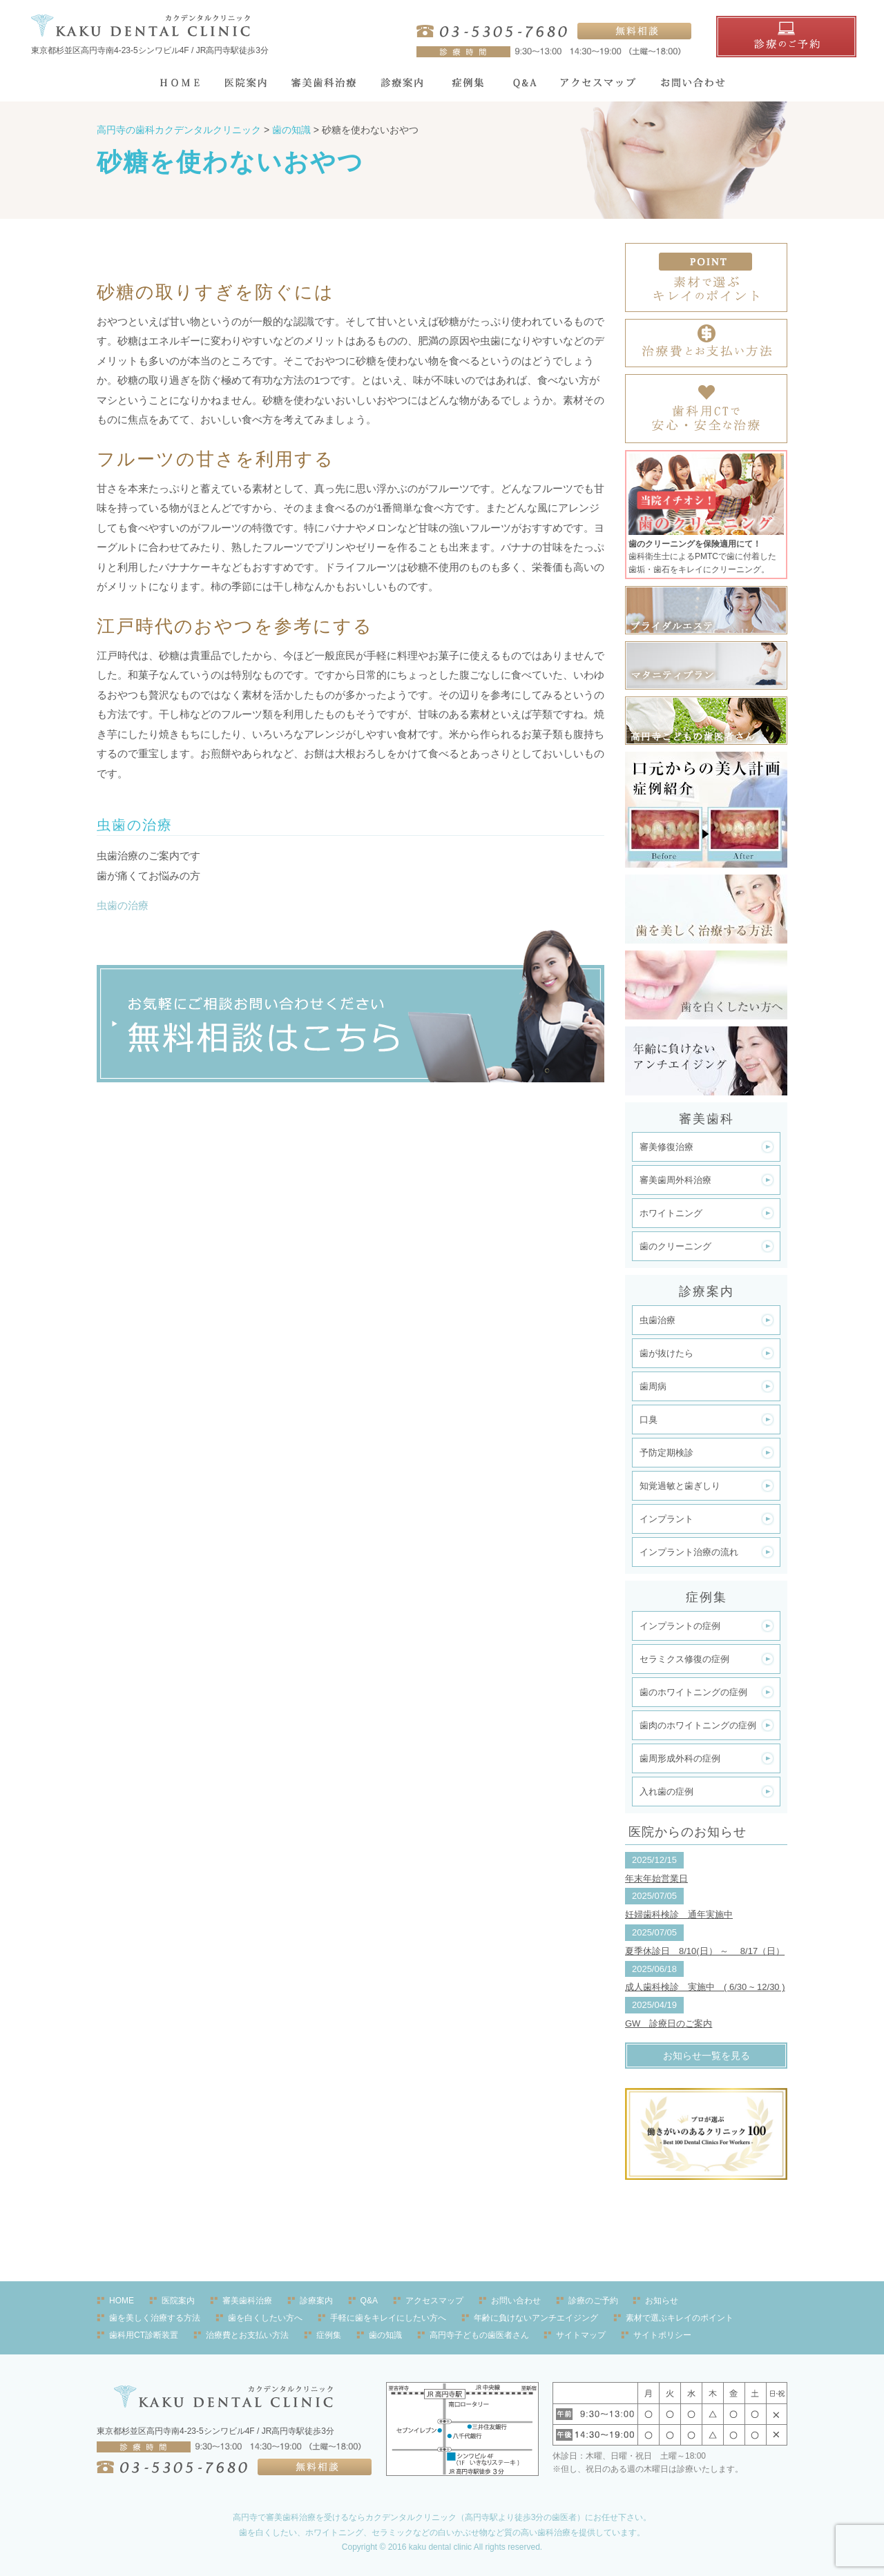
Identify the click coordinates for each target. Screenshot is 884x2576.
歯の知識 (385, 2335)
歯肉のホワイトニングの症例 (698, 1725)
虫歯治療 (657, 1320)
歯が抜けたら (666, 1353)
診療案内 (316, 2300)
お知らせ (661, 2300)
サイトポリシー (662, 2335)
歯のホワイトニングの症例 (693, 1692)
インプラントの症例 (680, 1626)
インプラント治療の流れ (689, 1552)
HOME (121, 2300)
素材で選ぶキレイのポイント (679, 2318)
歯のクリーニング (675, 1246)
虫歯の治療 (122, 905)
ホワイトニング (671, 1213)
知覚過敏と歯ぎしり (680, 1486)
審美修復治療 (666, 1147)
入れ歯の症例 (666, 1791)
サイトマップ (581, 2335)
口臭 (648, 1419)
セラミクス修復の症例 (684, 1659)
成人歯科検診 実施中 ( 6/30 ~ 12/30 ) (705, 1987)
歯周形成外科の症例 (680, 1758)
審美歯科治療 (247, 2300)
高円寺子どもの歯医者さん (479, 2335)
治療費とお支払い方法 (247, 2335)
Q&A (369, 2300)
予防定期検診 (666, 1452)
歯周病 (653, 1386)
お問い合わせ (516, 2300)
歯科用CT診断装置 (143, 2335)
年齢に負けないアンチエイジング (536, 2318)
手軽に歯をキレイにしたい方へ (388, 2318)
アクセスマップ (434, 2300)
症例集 (328, 2335)
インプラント (666, 1519)
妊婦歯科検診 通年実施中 (679, 1914)
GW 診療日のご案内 (668, 2023)
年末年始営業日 (656, 1878)
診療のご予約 (593, 2300)
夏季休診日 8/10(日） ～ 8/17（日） (705, 1951)
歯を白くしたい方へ (265, 2318)
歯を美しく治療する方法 (154, 2318)
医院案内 (178, 2300)
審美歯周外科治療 (675, 1180)
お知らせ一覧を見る (706, 2055)
